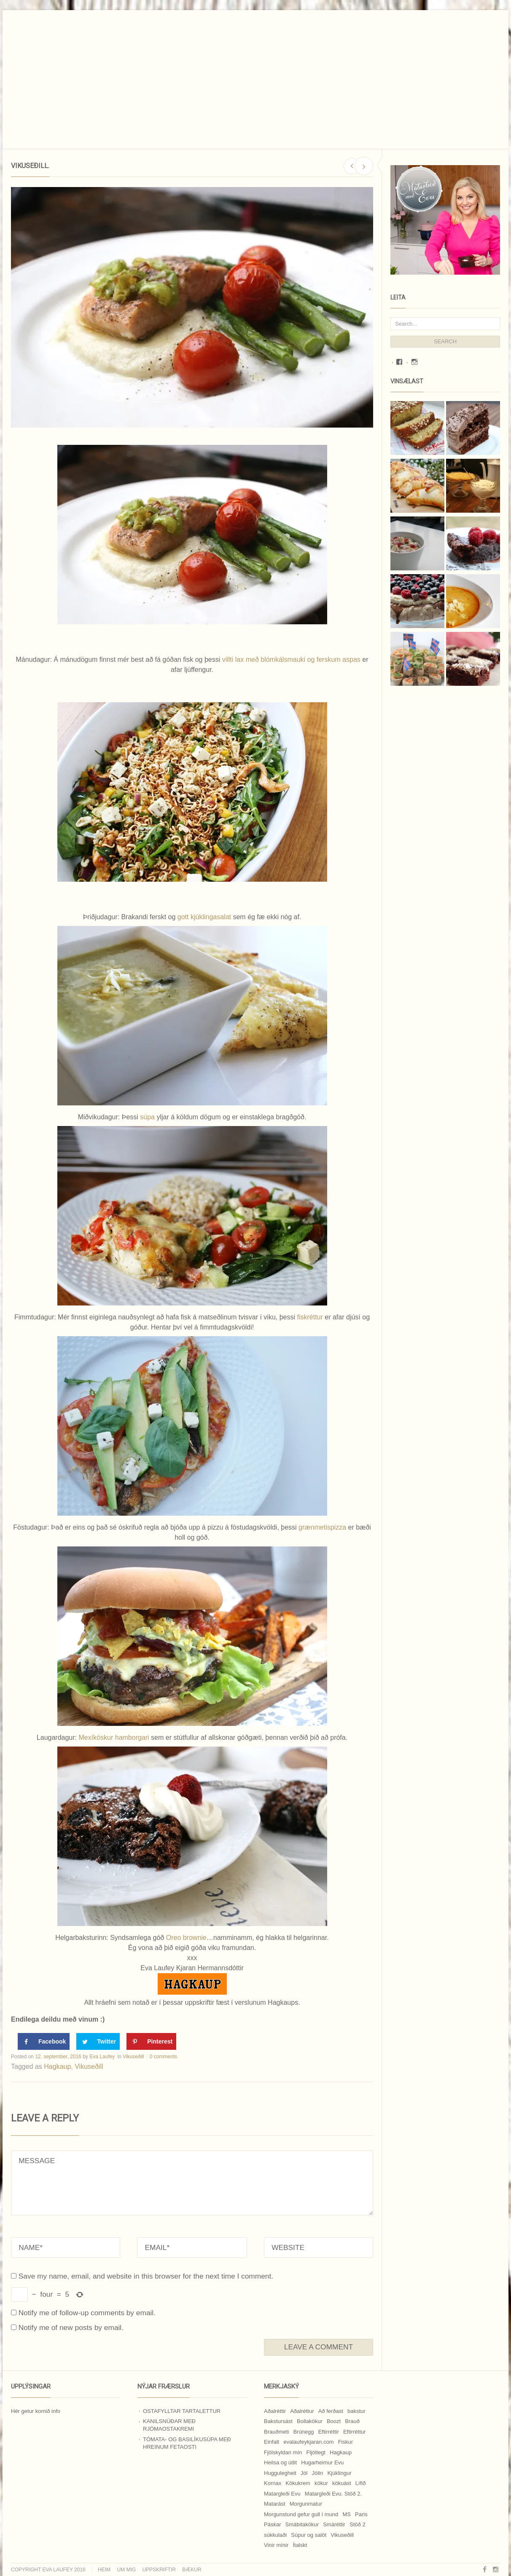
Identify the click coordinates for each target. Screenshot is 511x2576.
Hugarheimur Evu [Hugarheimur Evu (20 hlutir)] (322, 2462)
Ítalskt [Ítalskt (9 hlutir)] (300, 2545)
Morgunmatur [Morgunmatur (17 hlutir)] (306, 2504)
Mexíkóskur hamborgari (114, 1737)
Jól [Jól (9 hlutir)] (304, 2473)
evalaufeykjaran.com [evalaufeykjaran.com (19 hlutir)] (308, 2442)
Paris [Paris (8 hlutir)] (361, 2514)
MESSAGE (192, 2183)
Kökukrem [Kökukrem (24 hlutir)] (297, 2483)
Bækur (191, 2570)
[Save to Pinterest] (151, 2041)
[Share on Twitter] (98, 2041)
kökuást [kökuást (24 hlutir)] (341, 2483)
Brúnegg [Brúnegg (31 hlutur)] (303, 2432)
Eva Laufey (102, 2057)
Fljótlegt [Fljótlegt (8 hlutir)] (315, 2452)
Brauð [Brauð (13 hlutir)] (352, 2421)
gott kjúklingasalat (205, 916)
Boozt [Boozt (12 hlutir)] (334, 2421)
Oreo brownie (186, 1937)
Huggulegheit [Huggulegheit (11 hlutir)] (280, 2473)
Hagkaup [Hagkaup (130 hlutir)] (341, 2452)
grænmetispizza (322, 1527)
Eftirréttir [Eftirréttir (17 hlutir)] (328, 2432)
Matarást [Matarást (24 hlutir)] (274, 2504)
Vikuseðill (133, 2057)
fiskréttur (311, 1317)
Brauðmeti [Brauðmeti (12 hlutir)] (276, 2432)
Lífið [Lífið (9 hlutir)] (360, 2483)
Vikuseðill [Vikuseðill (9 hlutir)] (342, 2535)
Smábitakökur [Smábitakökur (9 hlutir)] (302, 2524)
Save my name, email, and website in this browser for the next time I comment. (146, 2276)
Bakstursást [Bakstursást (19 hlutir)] (278, 2421)
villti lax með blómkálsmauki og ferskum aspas (291, 659)
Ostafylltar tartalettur (182, 2411)
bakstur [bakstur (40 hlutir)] (356, 2411)
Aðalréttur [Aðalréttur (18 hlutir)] (302, 2411)
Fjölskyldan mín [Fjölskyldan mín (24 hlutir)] (283, 2452)
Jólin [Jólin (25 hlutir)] (317, 2473)
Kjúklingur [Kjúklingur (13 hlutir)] (339, 2473)
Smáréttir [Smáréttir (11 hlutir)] (334, 2524)
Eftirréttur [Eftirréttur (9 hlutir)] (354, 2432)
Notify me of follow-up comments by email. (87, 2313)
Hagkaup (57, 2066)
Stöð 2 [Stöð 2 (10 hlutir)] (358, 2524)
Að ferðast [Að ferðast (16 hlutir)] (330, 2411)
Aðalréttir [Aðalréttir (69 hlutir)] (275, 2411)
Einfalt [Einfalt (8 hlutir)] (271, 2442)
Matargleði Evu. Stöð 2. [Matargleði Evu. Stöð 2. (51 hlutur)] (333, 2493)
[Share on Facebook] (44, 2041)
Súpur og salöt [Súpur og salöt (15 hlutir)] (308, 2535)
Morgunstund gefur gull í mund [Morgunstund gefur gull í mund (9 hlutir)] (301, 2514)
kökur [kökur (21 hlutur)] (321, 2483)
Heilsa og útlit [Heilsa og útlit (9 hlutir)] (280, 2462)
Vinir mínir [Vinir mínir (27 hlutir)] (276, 2545)
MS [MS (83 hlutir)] (346, 2514)
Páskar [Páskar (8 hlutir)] (272, 2524)
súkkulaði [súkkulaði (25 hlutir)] (275, 2535)
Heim (104, 2570)
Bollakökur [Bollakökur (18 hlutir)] (310, 2421)
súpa (148, 1117)
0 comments (163, 2057)
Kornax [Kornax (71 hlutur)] (272, 2483)
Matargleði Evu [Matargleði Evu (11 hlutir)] (282, 2493)
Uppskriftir (158, 2570)
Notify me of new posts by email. (71, 2327)
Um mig (126, 2570)
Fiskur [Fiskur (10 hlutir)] (345, 2442)
